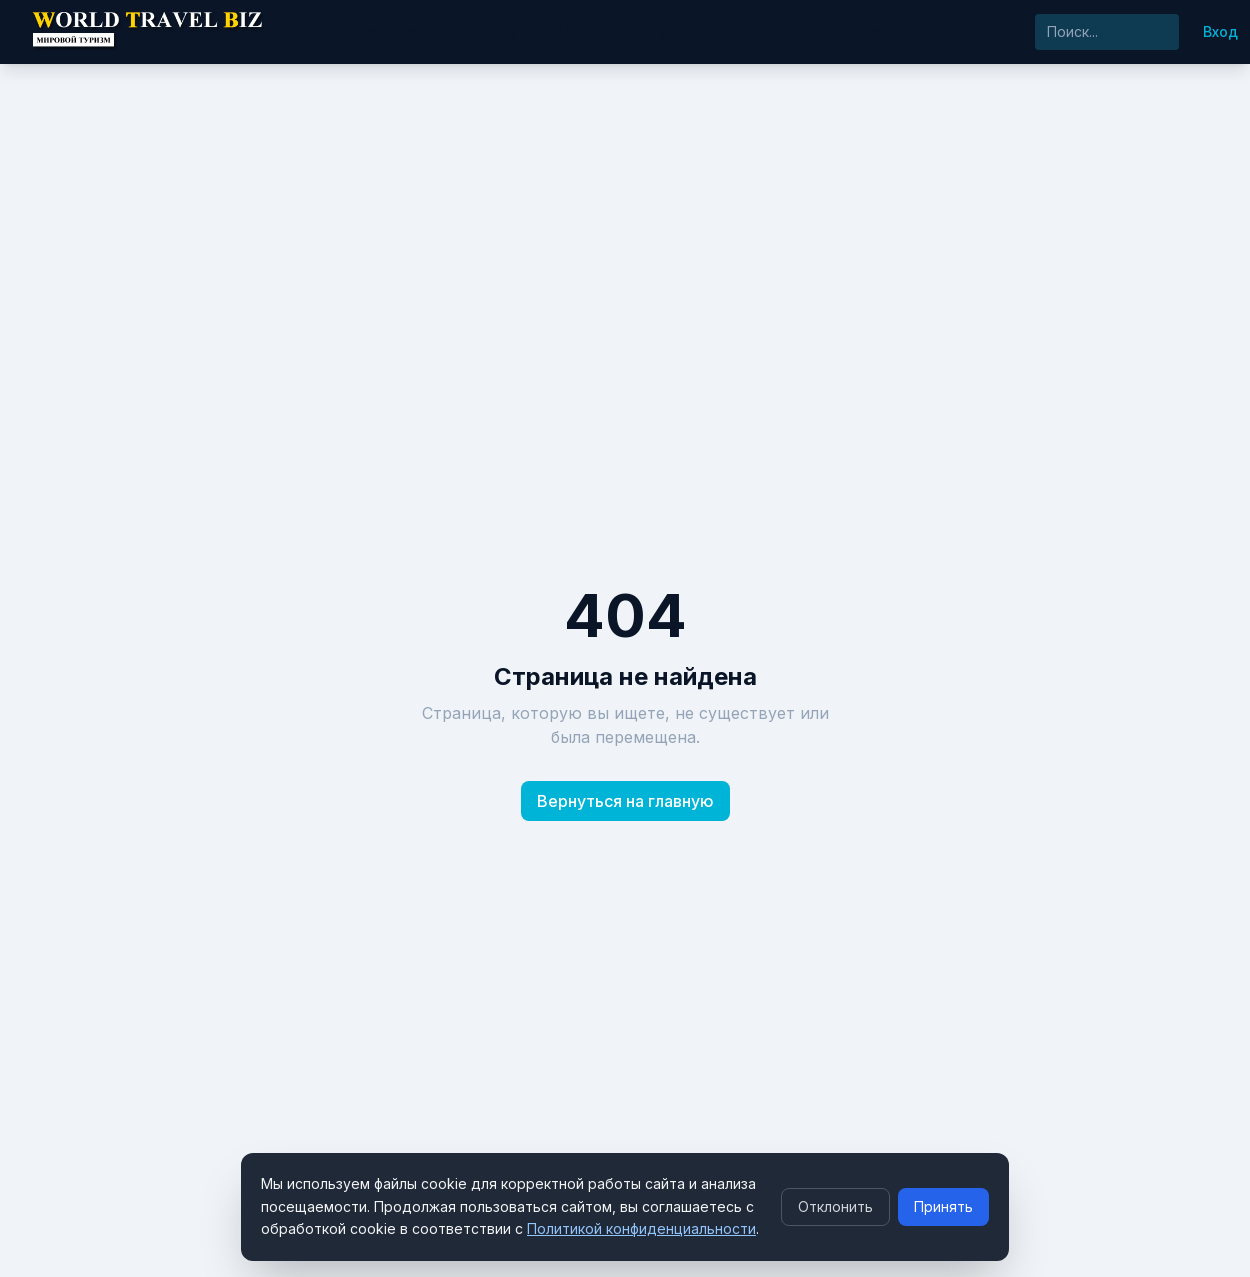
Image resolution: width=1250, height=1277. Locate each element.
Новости (296, 31)
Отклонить (835, 1206)
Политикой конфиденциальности (641, 1228)
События (986, 31)
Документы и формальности (662, 31)
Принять (943, 1206)
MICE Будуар (491, 31)
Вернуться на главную (625, 801)
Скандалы (896, 31)
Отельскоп (386, 31)
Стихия (813, 31)
